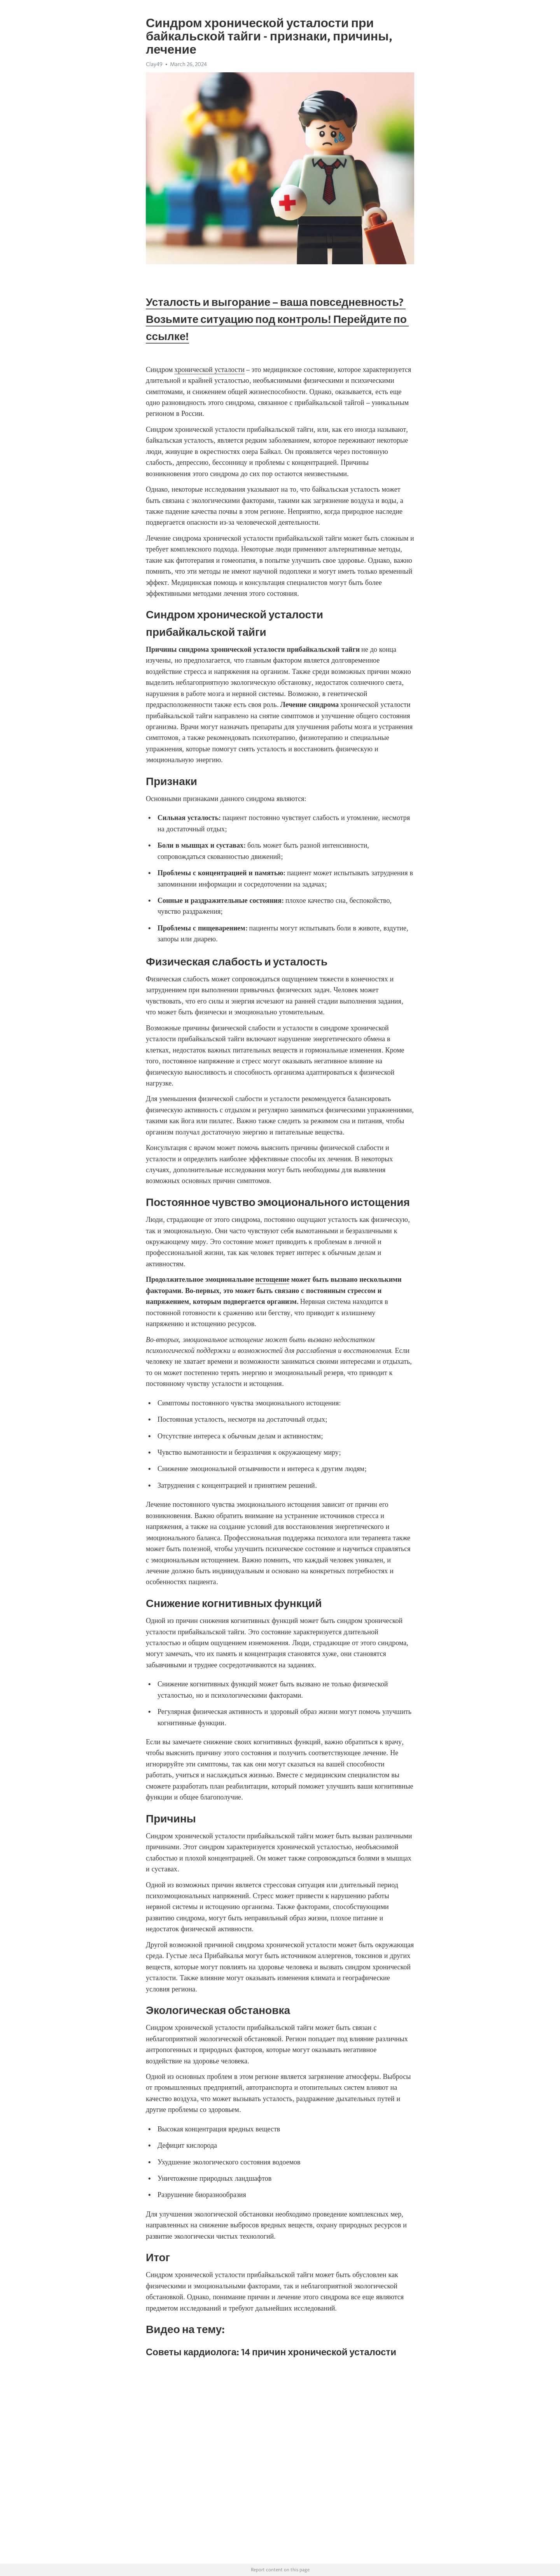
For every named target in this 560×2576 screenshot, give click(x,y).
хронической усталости (209, 369)
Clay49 (154, 64)
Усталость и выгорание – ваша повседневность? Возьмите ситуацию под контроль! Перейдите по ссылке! (277, 319)
